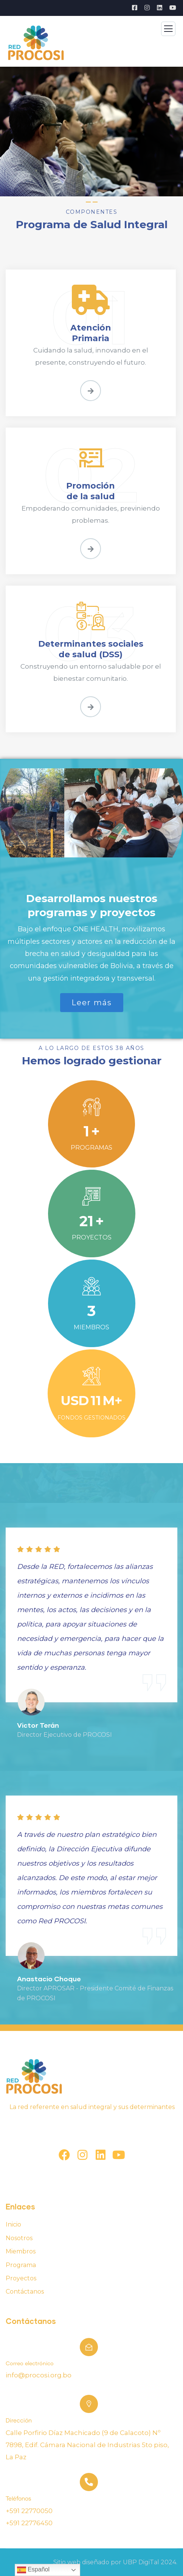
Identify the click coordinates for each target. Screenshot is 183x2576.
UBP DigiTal (141, 2562)
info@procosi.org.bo (38, 2375)
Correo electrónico (30, 2363)
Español (33, 2569)
